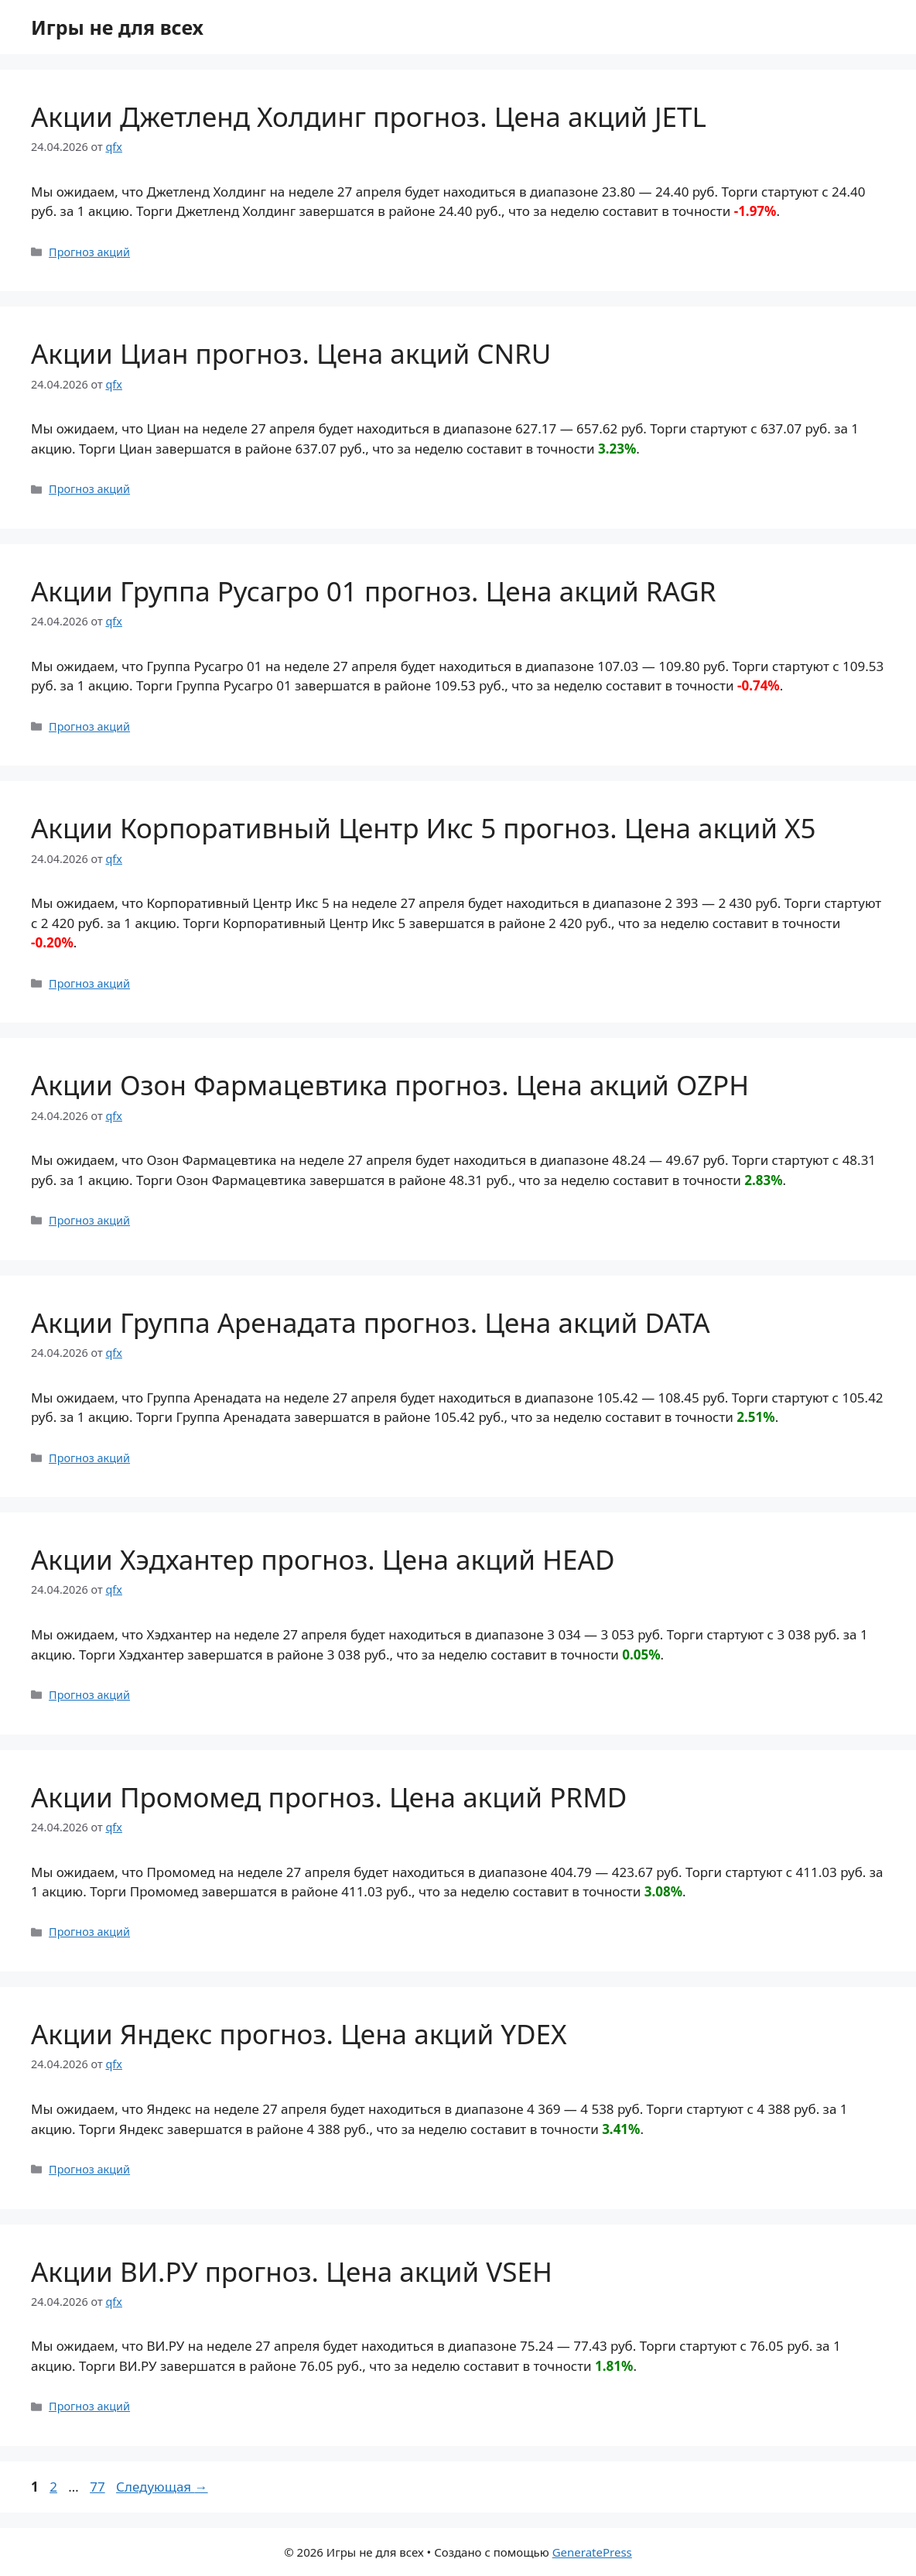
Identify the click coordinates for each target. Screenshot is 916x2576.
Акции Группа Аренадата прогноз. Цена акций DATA (370, 1322)
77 (98, 2487)
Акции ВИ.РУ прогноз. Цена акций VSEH (291, 2271)
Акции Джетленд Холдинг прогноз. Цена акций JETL (368, 116)
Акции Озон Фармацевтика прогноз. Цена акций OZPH (390, 1085)
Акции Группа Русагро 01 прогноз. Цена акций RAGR (373, 591)
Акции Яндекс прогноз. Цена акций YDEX (299, 2034)
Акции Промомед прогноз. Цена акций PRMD (329, 1797)
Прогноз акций (89, 252)
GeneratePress (592, 2552)
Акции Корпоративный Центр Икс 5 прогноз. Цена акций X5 (423, 828)
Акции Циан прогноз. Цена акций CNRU (291, 353)
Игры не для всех (117, 27)
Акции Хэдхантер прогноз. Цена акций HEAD (322, 1559)
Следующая (162, 2487)
